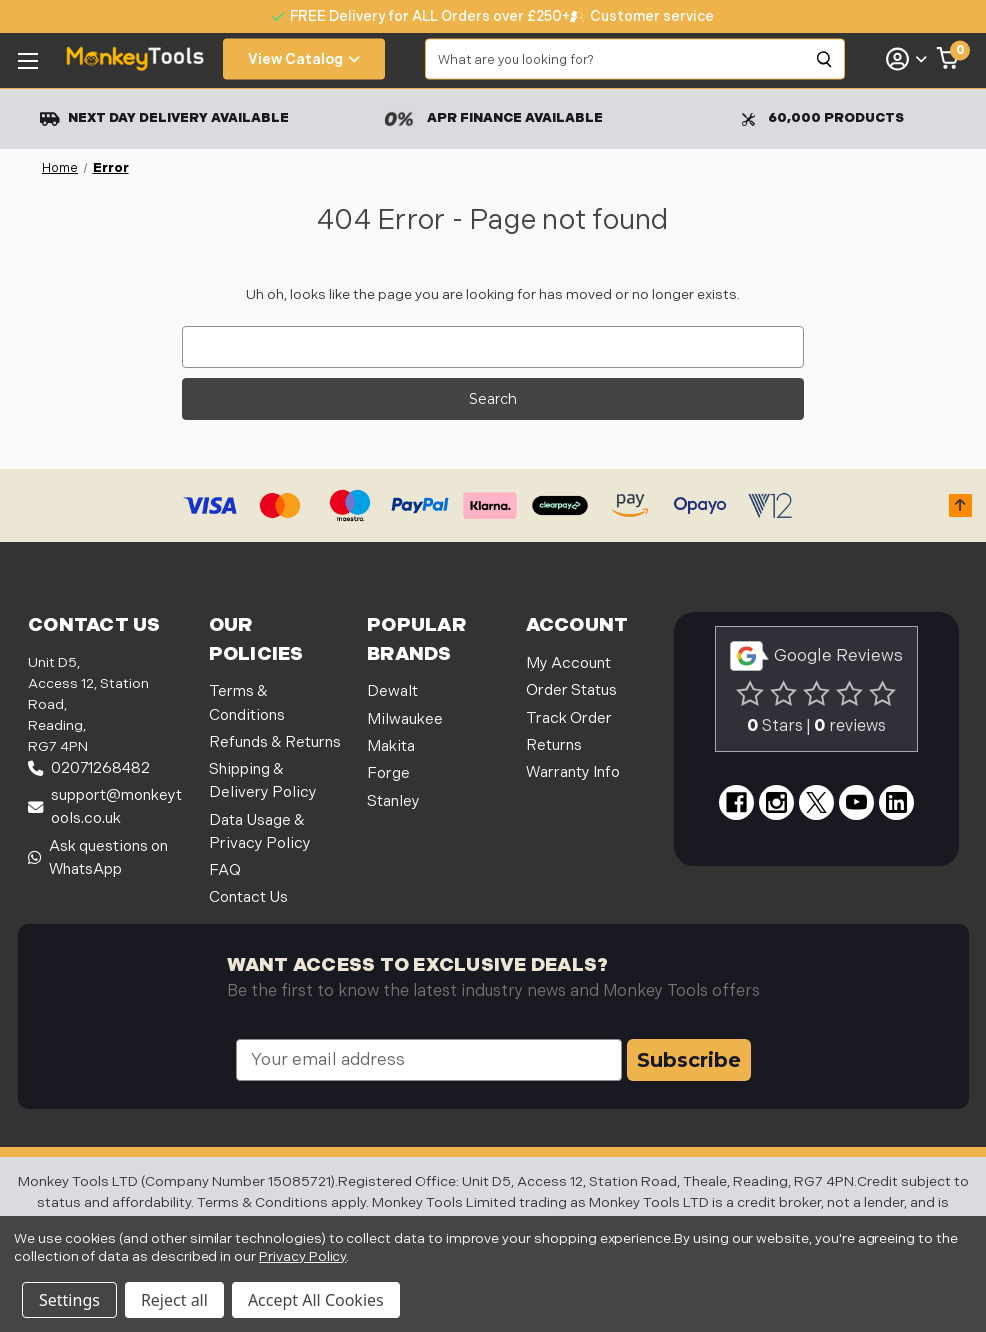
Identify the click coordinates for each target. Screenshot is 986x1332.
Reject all (174, 1300)
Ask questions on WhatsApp (98, 858)
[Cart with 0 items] (948, 59)
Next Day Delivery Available (164, 118)
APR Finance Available (493, 118)
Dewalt (392, 691)
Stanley (393, 801)
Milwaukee (405, 719)
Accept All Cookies (316, 1300)
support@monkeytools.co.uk (105, 807)
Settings (69, 1300)
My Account (568, 663)
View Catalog (304, 59)
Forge (388, 773)
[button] (960, 505)
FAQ (225, 870)
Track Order (569, 718)
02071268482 (89, 768)
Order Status (571, 690)
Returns (554, 745)
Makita (391, 746)
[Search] (825, 59)
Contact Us (248, 897)
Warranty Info (573, 772)
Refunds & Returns (275, 742)
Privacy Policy (302, 1256)
